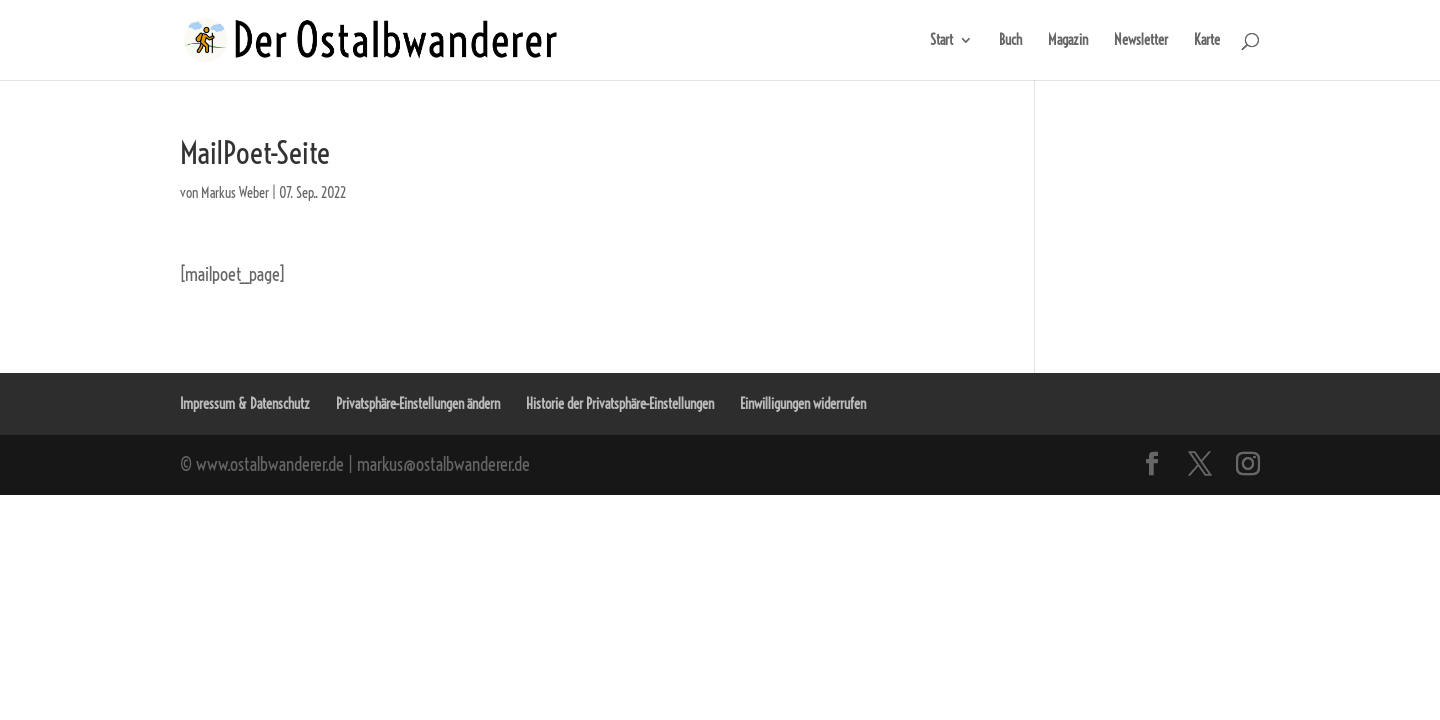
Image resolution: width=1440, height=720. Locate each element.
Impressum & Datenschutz (245, 404)
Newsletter (1141, 41)
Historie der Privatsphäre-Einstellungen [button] (620, 404)
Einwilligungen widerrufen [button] (803, 404)
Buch (1010, 41)
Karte (1207, 41)
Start (941, 41)
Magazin (1068, 41)
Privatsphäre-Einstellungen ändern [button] (418, 404)
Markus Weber (235, 193)
